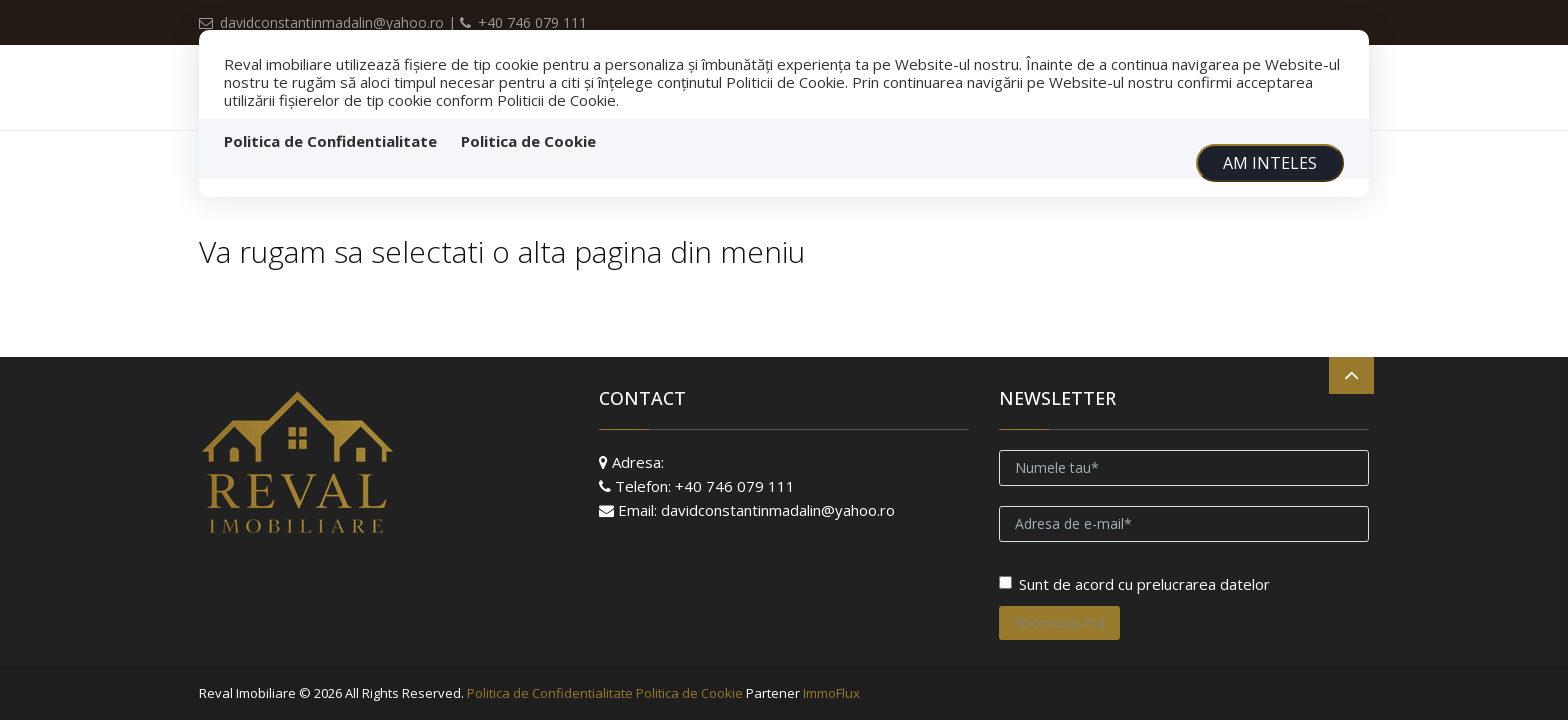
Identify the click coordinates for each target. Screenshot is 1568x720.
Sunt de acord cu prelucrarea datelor (1134, 584)
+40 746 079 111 (523, 22)
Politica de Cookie (528, 141)
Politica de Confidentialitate (330, 141)
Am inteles (1270, 163)
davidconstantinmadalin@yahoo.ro (323, 22)
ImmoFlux (831, 693)
